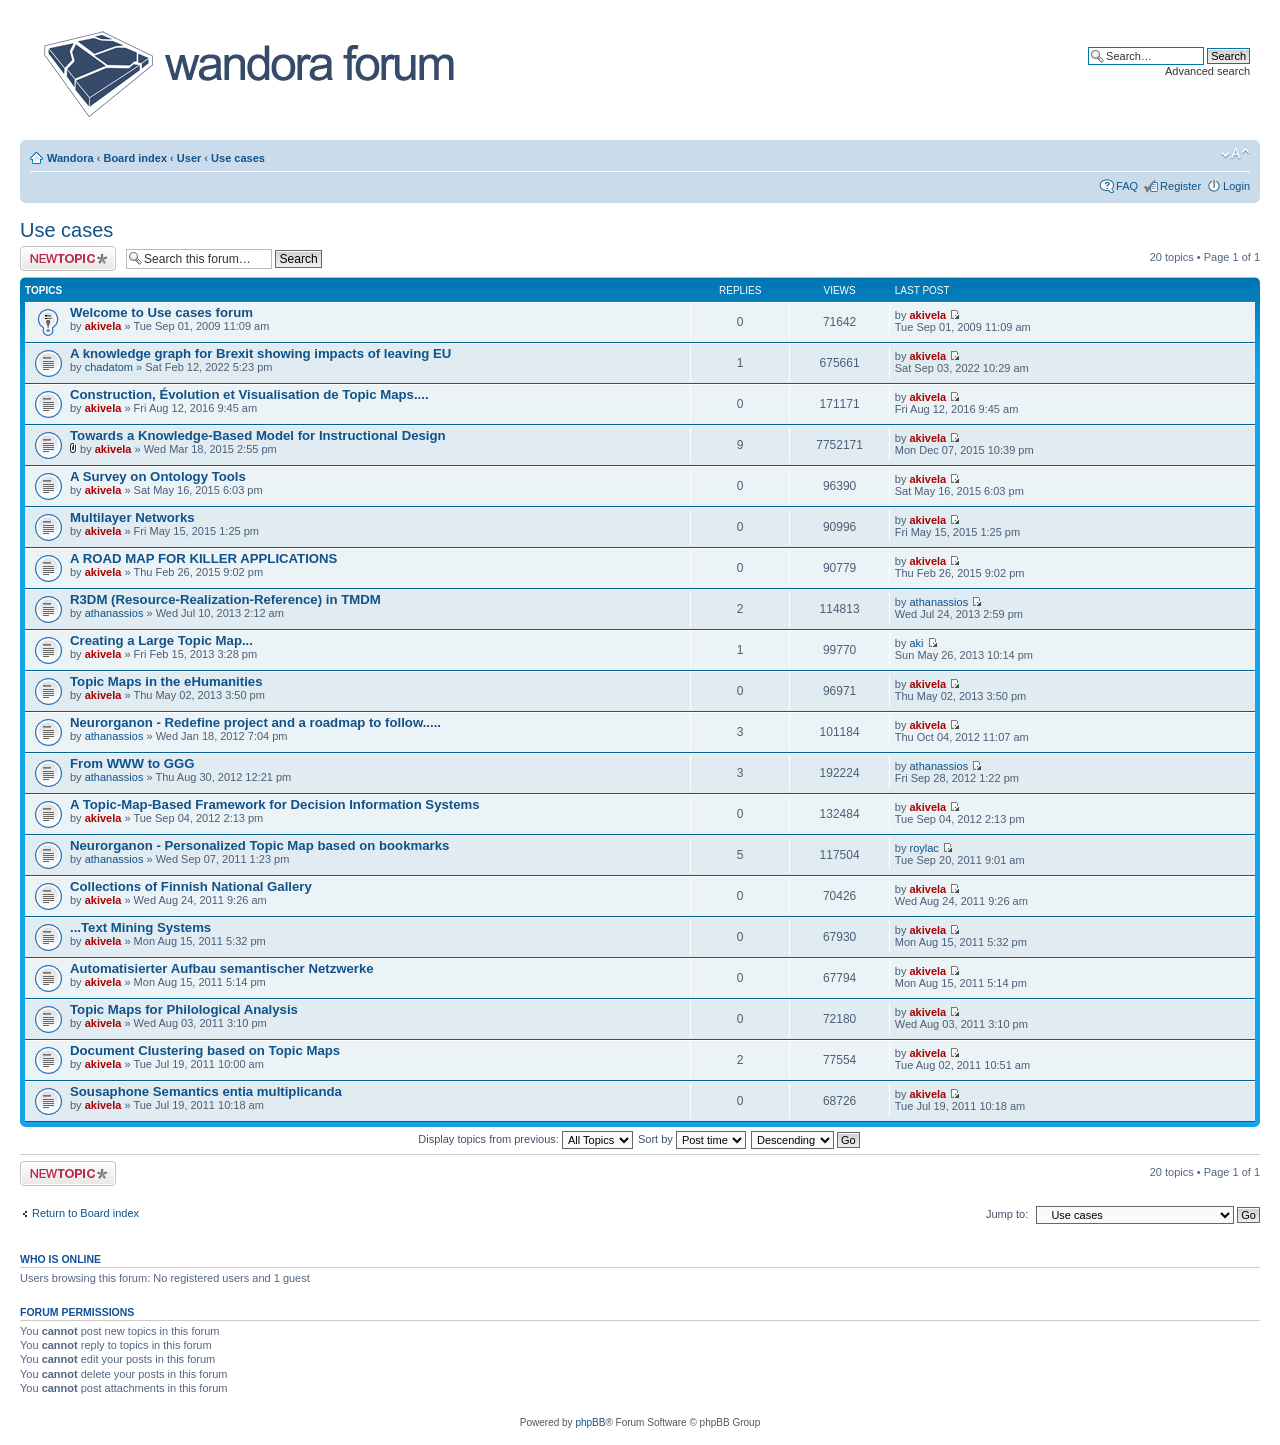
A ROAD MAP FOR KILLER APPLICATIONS (203, 558)
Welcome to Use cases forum (161, 312)
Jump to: (1007, 1214)
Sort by (692, 1139)
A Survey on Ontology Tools (158, 476)
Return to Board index (85, 1213)
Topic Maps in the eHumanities (166, 681)
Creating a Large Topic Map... (161, 640)
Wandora (70, 158)
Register (1180, 186)
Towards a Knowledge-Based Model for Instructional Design (258, 435)
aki (916, 643)
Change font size (1235, 154)
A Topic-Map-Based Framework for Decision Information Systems (275, 804)
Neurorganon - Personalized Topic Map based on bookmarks (259, 845)
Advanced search (1207, 71)
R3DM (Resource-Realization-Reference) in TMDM (225, 599)
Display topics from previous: (525, 1139)
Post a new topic (68, 258)
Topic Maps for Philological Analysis (184, 1009)
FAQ (1127, 186)
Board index (135, 158)
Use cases (238, 158)
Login (1236, 186)
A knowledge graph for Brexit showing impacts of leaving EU (260, 353)
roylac (923, 848)
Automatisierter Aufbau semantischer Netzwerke (222, 968)
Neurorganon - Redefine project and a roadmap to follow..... (255, 722)
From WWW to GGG (132, 763)
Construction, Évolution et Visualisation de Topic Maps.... (249, 394)
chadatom (109, 367)
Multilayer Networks (132, 517)
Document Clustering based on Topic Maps (205, 1050)
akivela (103, 326)
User (189, 158)
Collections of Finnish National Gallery (191, 886)
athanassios (114, 613)
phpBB (590, 1422)
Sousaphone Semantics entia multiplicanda (206, 1091)
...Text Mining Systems (140, 927)
